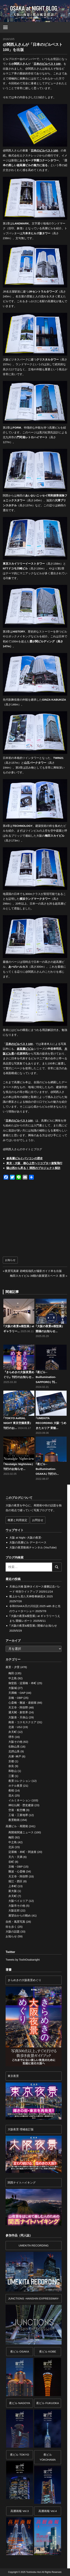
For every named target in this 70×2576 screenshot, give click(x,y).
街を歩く (11, 1926)
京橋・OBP (15, 1697)
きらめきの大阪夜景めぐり (24, 1980)
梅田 (11, 1673)
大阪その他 (15, 1741)
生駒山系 (14, 1746)
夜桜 (11, 1790)
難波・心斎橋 (16, 1871)
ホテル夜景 (15, 1785)
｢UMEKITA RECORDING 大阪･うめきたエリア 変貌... (51, 1423)
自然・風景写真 (15, 1921)
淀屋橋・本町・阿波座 (22, 1851)
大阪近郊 (14, 1910)
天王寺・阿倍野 (18, 1707)
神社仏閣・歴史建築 (21, 1805)
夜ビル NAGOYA (19, 2403)
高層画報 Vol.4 (47, 2511)
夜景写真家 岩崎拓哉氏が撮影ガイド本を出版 (33, 1270)
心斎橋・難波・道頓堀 (22, 1702)
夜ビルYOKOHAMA (48, 2457)
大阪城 (12, 1687)
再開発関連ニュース (21, 1832)
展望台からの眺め (19, 1915)
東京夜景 (13, 2075)
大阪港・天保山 (18, 1717)
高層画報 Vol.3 (19, 2511)
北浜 (11, 1847)
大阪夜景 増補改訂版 (21, 2129)
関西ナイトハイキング (22, 2182)
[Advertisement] (35, 1220)
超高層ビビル (25, 1048)
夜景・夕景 (13, 1667)
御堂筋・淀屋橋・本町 (22, 1683)
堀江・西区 (15, 1881)
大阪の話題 (13, 1931)
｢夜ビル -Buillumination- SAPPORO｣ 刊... (46, 1377)
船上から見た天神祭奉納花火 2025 (31, 1596)
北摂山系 (14, 1751)
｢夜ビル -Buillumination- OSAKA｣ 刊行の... (47, 1468)
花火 (11, 1795)
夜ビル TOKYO (19, 2454)
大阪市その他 (16, 1905)
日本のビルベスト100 (47, 63)
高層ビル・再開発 (17, 1826)
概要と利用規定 (17, 1520)
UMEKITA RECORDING (34, 2245)
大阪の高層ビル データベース (27, 1542)
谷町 (11, 1861)
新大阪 (12, 1891)
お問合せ (37, 1520)
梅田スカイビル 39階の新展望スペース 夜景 (37, 1275)
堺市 (11, 1736)
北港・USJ (15, 1727)
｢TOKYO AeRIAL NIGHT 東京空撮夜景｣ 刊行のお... (17, 1423)
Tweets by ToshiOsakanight (23, 1959)
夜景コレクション (19, 1780)
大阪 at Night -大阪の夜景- (25, 1537)
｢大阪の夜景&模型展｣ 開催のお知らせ (33, 1625)
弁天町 (12, 1731)
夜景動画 (14, 1819)
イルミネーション (19, 1800)
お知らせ (10, 1260)
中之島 (12, 1678)
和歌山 (12, 1770)
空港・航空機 (16, 1810)
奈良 (11, 1766)
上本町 (12, 1886)
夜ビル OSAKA (19, 2351)
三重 (11, 1776)
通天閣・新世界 (18, 1712)
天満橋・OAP (16, 1692)
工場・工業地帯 (18, 1815)
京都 (11, 1761)
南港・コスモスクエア (22, 1722)
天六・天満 (15, 1856)
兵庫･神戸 (14, 1756)
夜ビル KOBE (47, 2351)
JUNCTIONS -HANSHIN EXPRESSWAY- (33, 2298)
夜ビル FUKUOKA (47, 2403)
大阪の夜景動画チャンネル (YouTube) (33, 1547)
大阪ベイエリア (18, 1900)
